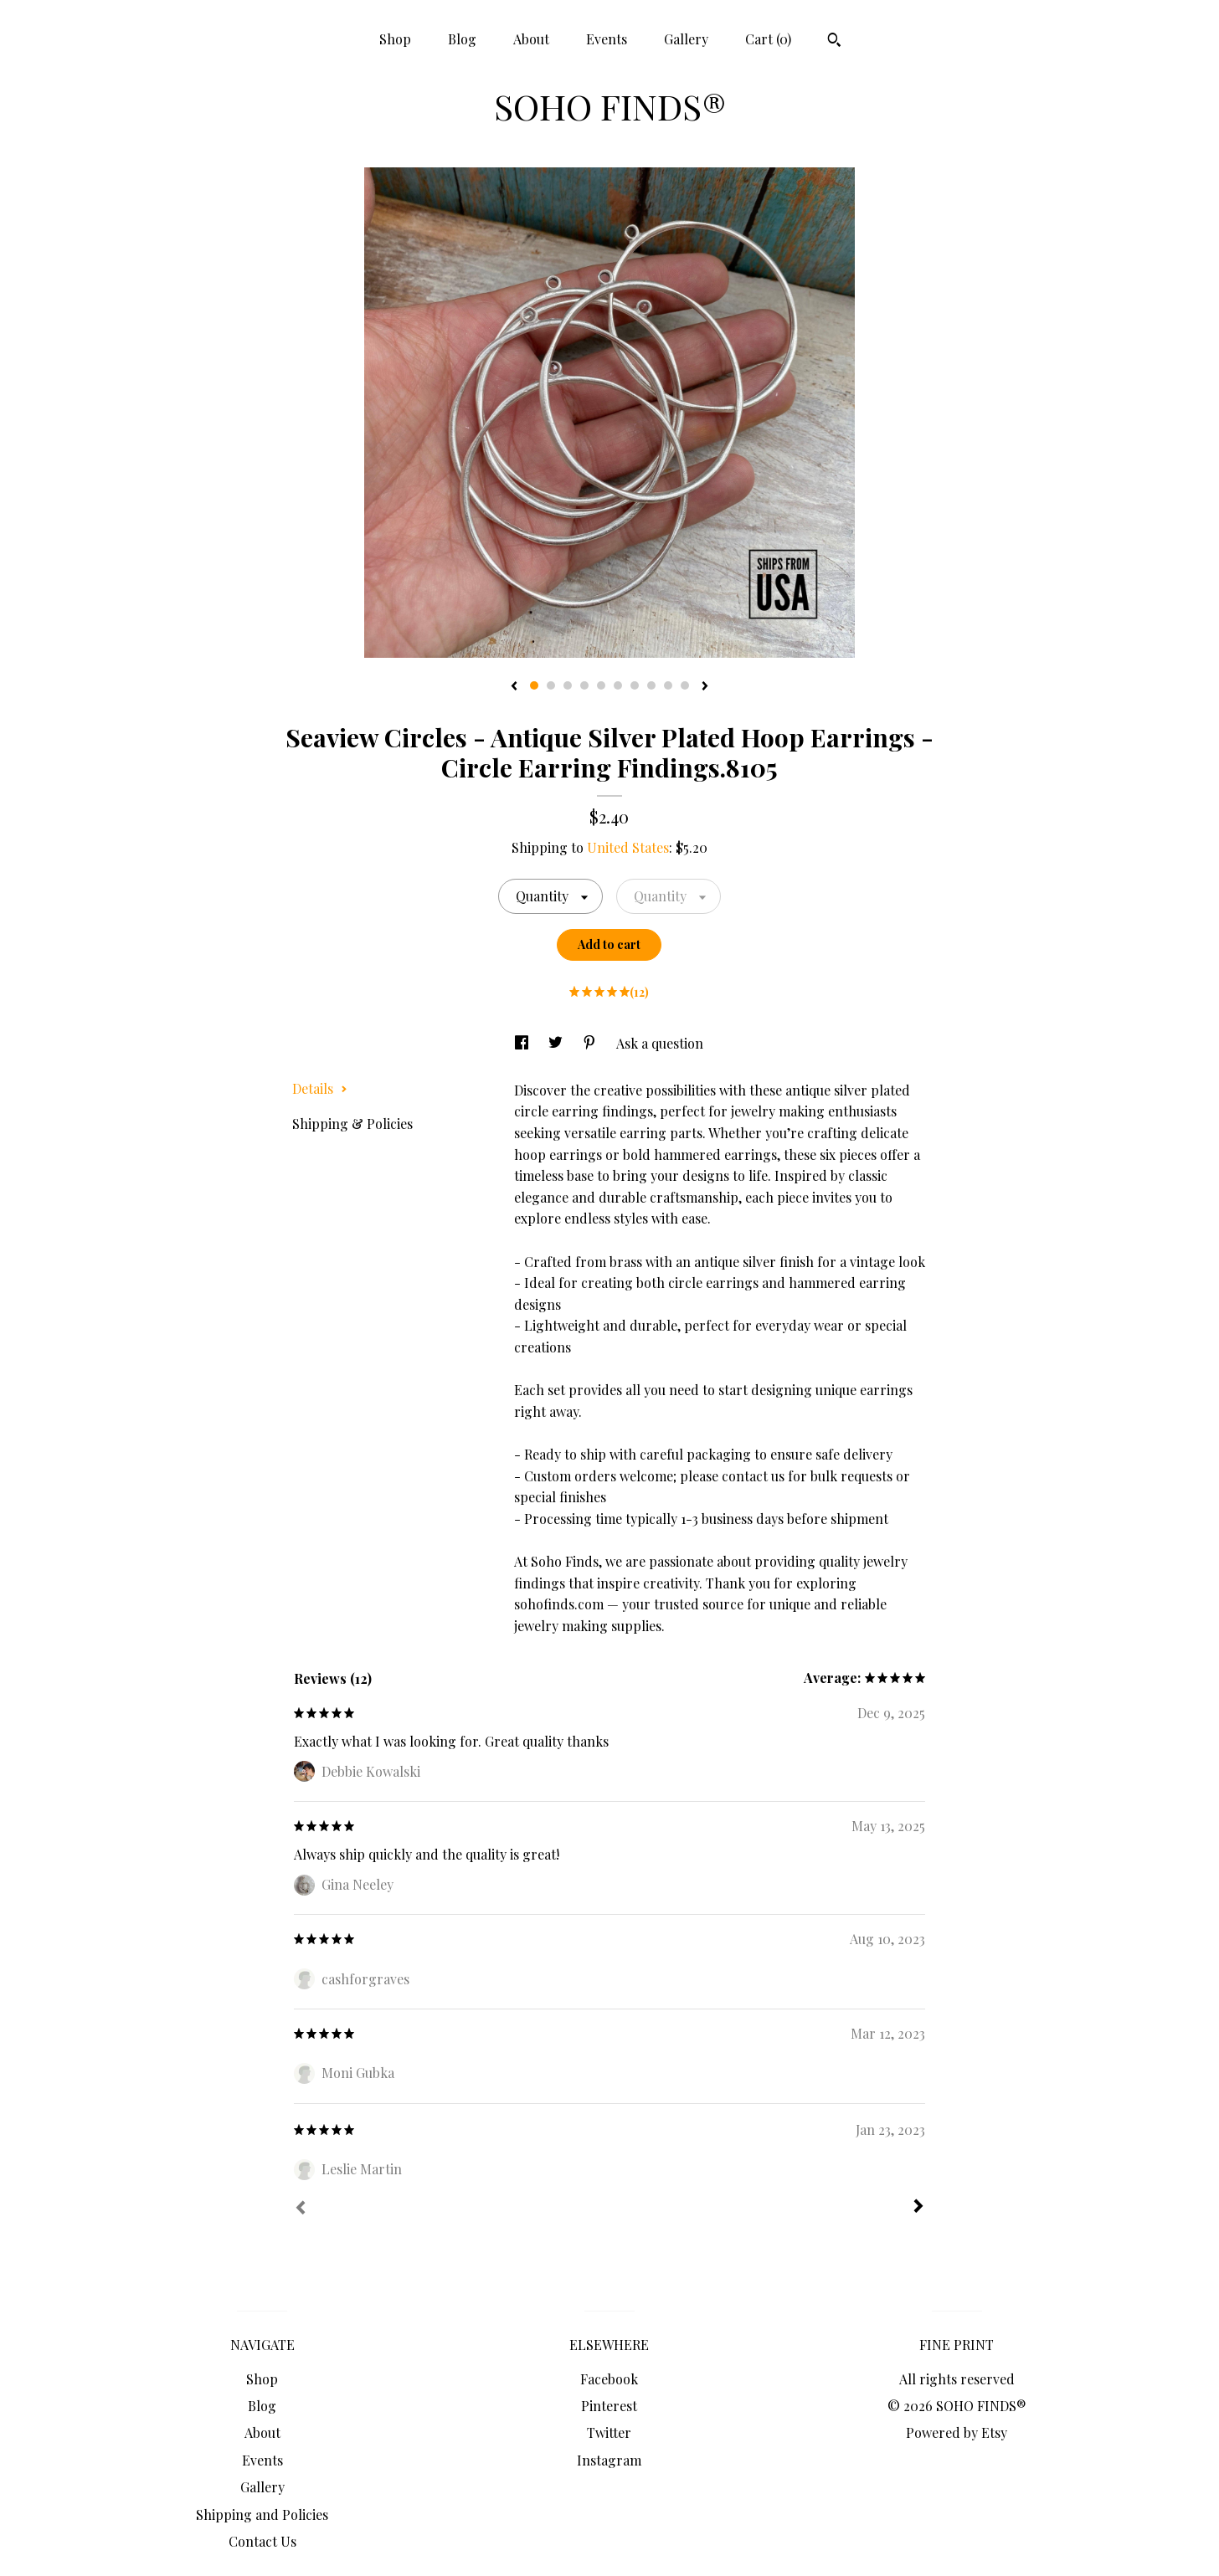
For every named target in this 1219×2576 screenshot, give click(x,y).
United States (628, 847)
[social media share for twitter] (557, 1043)
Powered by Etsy (956, 2432)
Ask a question (659, 1043)
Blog (462, 39)
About (531, 39)
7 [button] (634, 685)
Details (319, 1088)
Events (606, 39)
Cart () (768, 39)
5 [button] (601, 685)
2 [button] (551, 685)
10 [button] (685, 685)
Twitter (609, 2432)
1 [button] (534, 685)
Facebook (609, 2379)
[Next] (918, 2208)
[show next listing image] (705, 687)
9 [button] (668, 685)
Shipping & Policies (352, 1123)
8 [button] (651, 685)
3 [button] (567, 685)
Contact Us (262, 2541)
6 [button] (618, 685)
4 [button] (584, 685)
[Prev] (300, 2209)
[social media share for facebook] (523, 1043)
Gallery (686, 39)
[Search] (834, 42)
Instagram (609, 2460)
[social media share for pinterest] (591, 1043)
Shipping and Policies (262, 2514)
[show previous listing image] (514, 687)
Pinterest (609, 2405)
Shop (395, 39)
